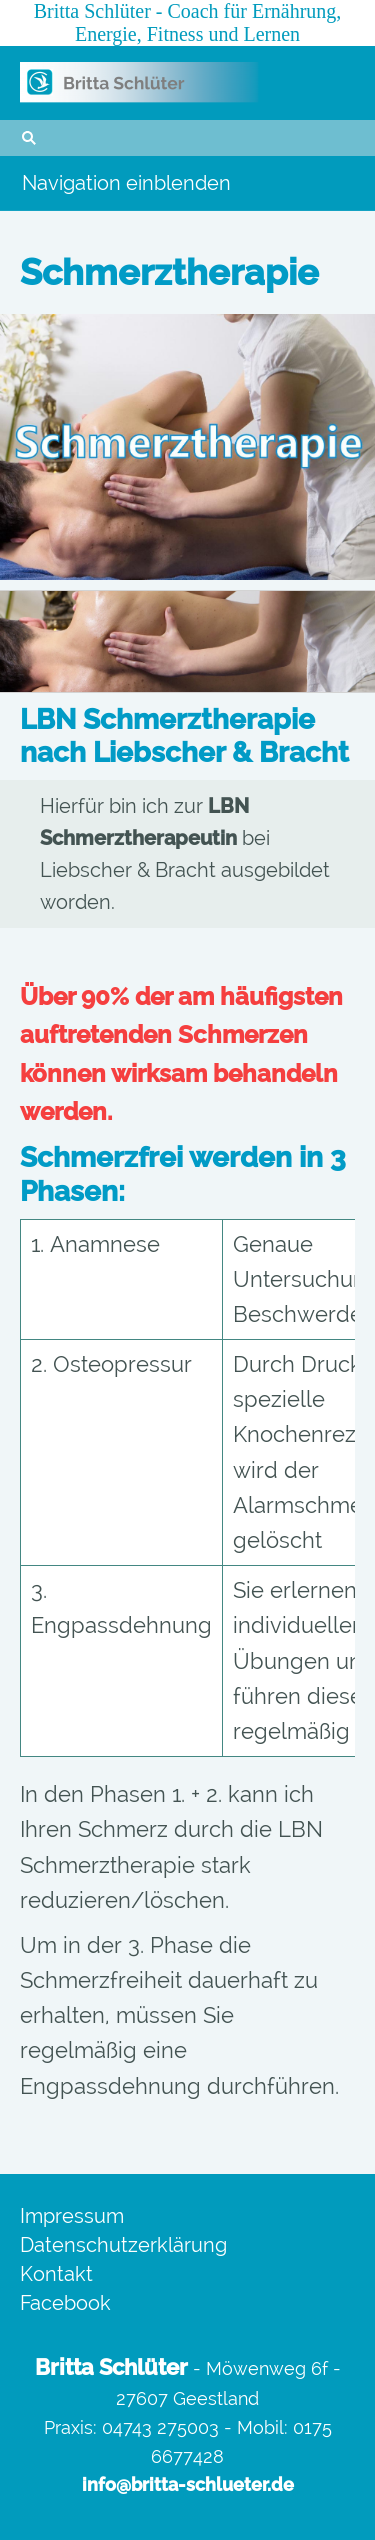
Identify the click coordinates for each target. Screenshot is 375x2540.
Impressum (72, 2216)
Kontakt (56, 2274)
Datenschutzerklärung (123, 2245)
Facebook (65, 2303)
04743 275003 (160, 2427)
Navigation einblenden (126, 183)
